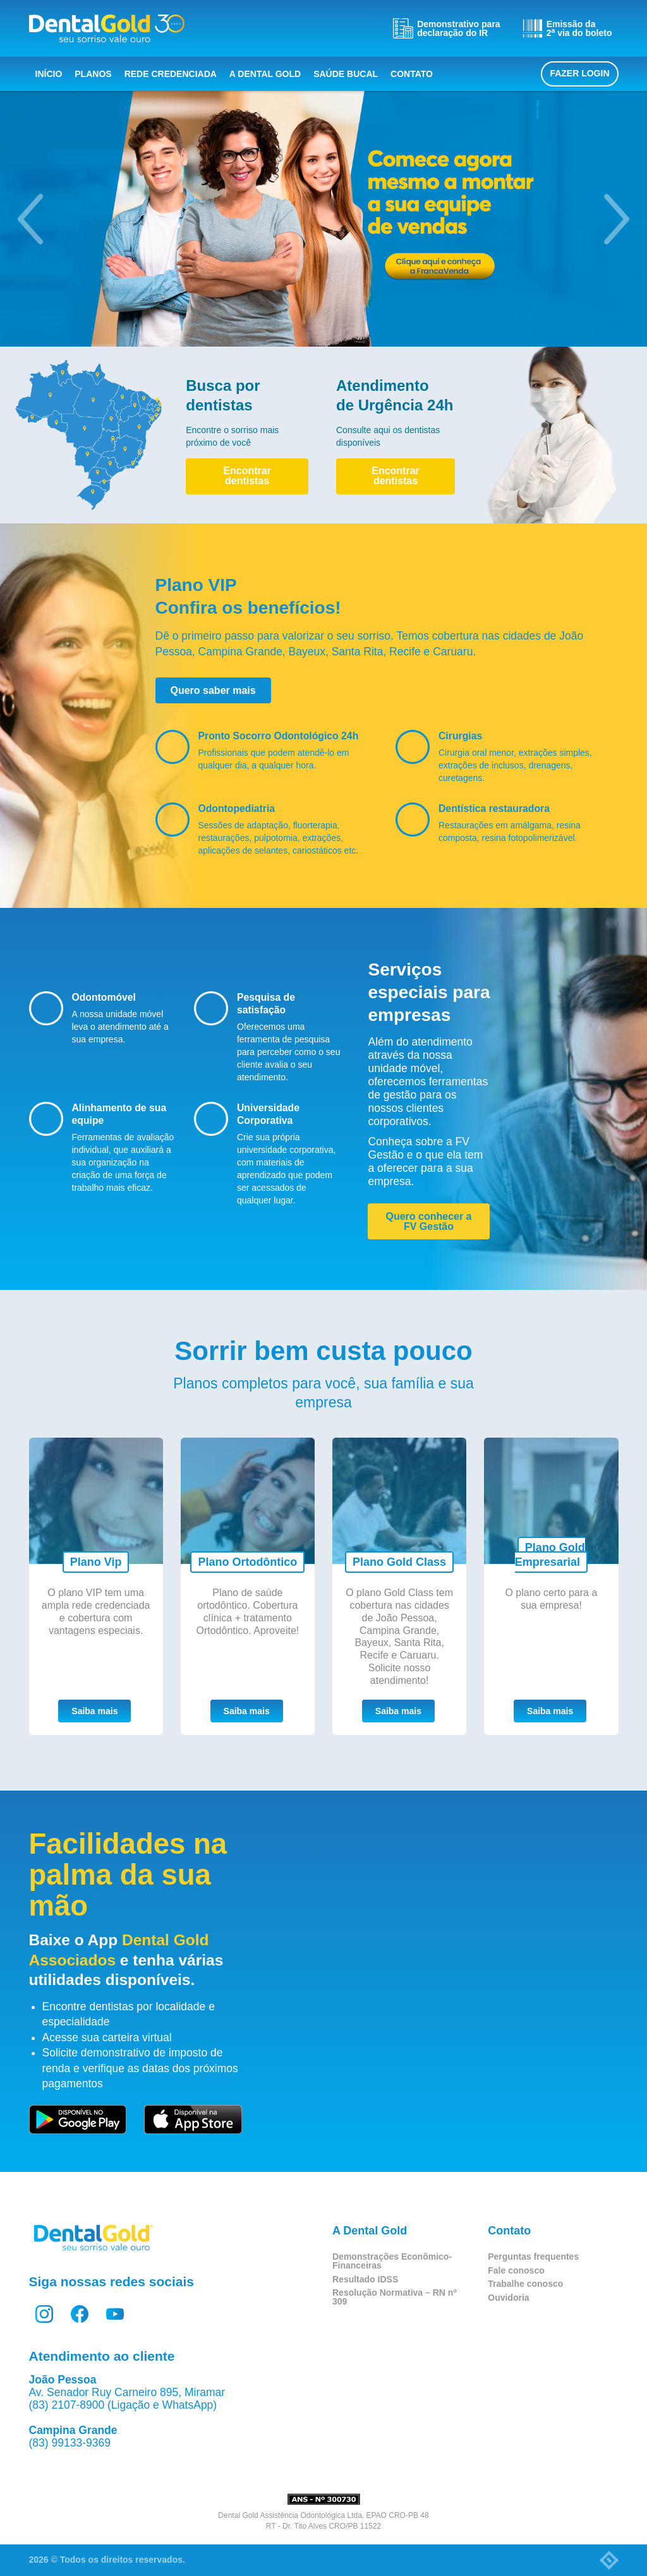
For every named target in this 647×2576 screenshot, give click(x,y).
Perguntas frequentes (533, 2256)
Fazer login (579, 73)
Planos (93, 74)
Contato (411, 74)
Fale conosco (516, 2270)
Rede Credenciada (170, 74)
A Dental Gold (265, 74)
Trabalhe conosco (525, 2284)
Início (49, 74)
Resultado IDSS (365, 2279)
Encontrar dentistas (247, 475)
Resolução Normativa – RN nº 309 (394, 2296)
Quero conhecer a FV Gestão (428, 1221)
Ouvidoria (508, 2298)
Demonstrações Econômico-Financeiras (392, 2260)
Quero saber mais (213, 690)
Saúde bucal (345, 74)
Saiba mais (94, 1711)
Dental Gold (106, 28)
